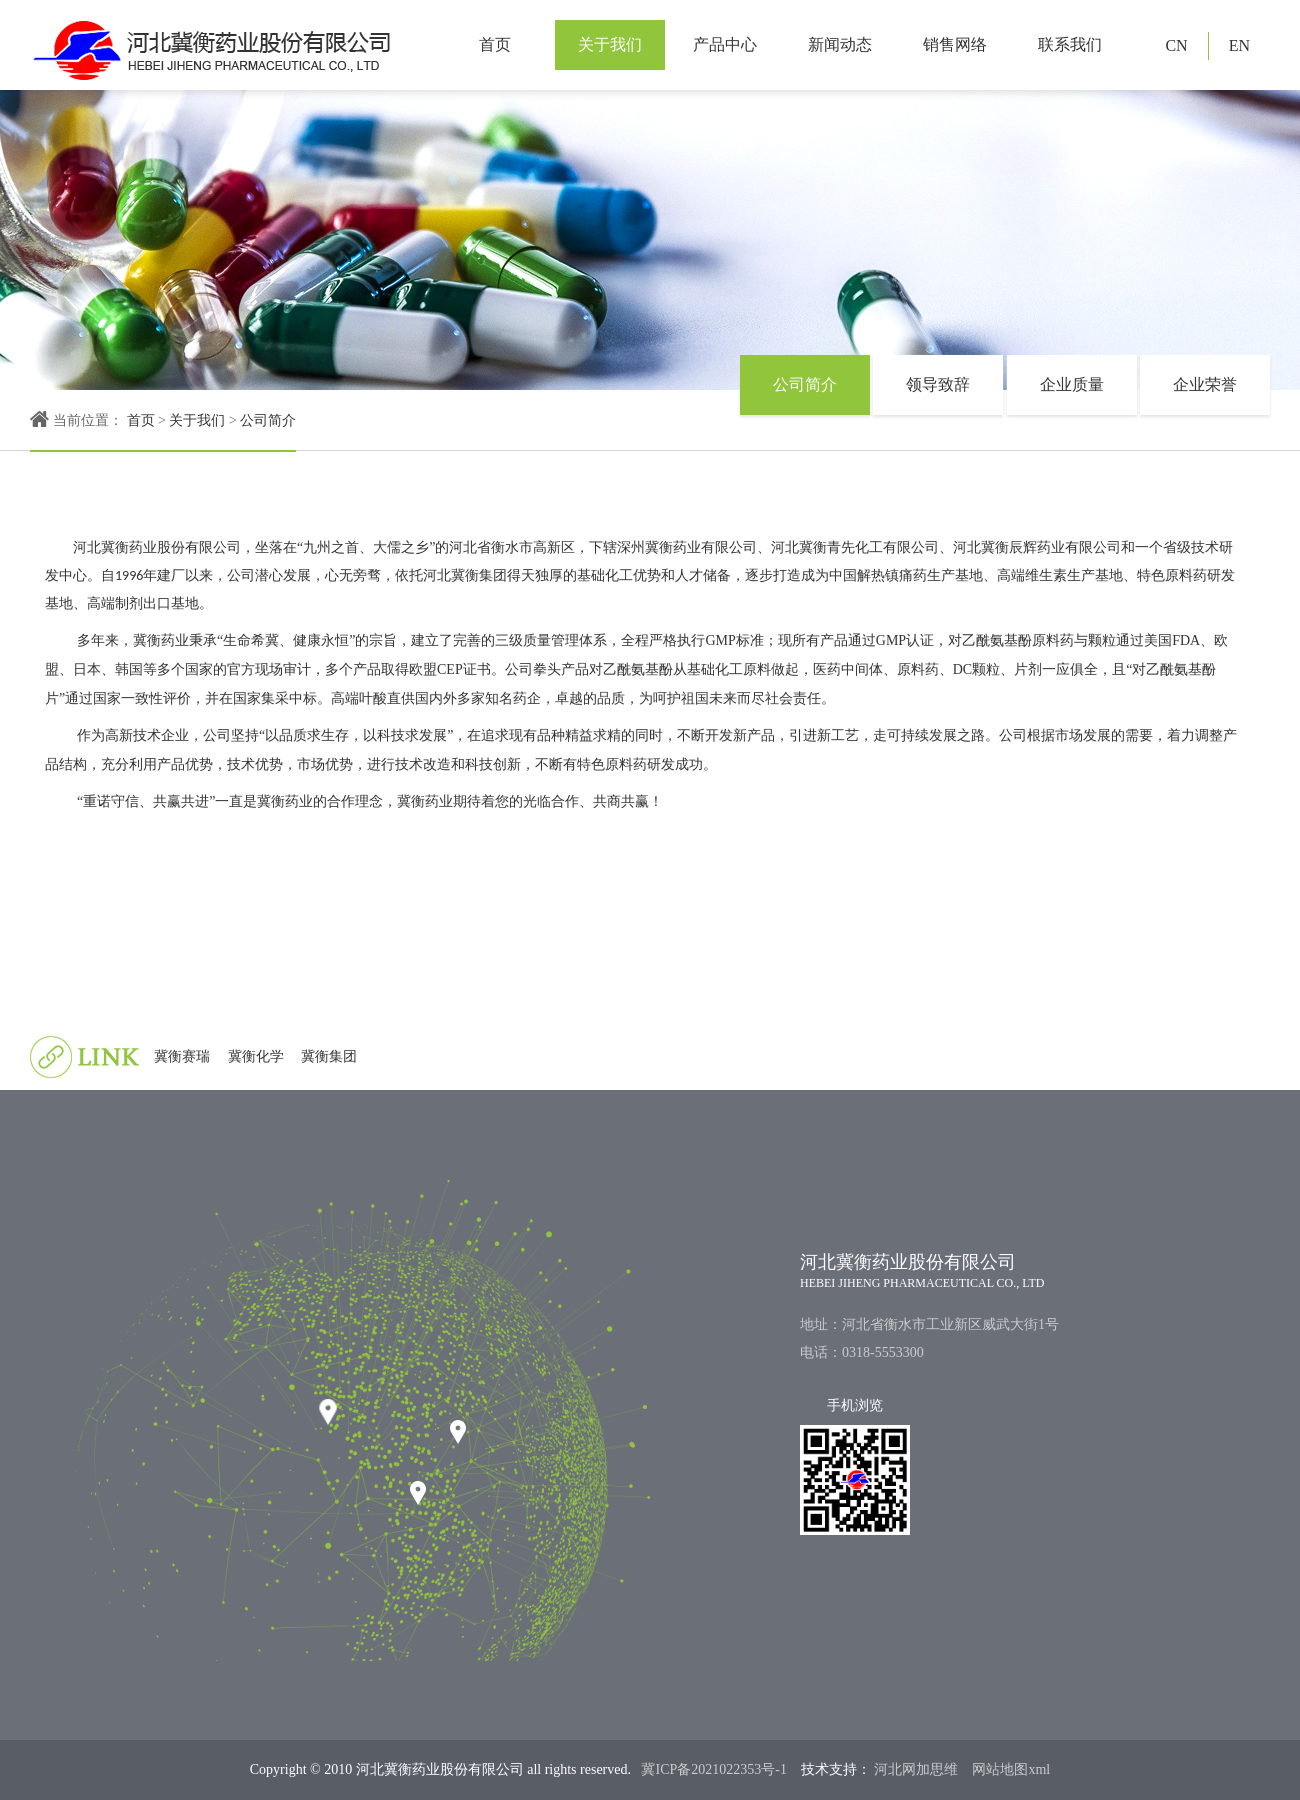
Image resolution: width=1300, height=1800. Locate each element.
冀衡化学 (256, 1056)
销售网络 (955, 44)
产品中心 (725, 44)
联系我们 (1070, 44)
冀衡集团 (329, 1056)
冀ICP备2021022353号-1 (713, 1769)
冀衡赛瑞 (182, 1056)
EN (1239, 45)
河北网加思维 (915, 1769)
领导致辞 (938, 384)
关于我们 (610, 44)
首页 (495, 44)
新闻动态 (840, 44)
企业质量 (1072, 384)
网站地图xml (1011, 1769)
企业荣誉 (1205, 384)
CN (1176, 45)
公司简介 (268, 420)
